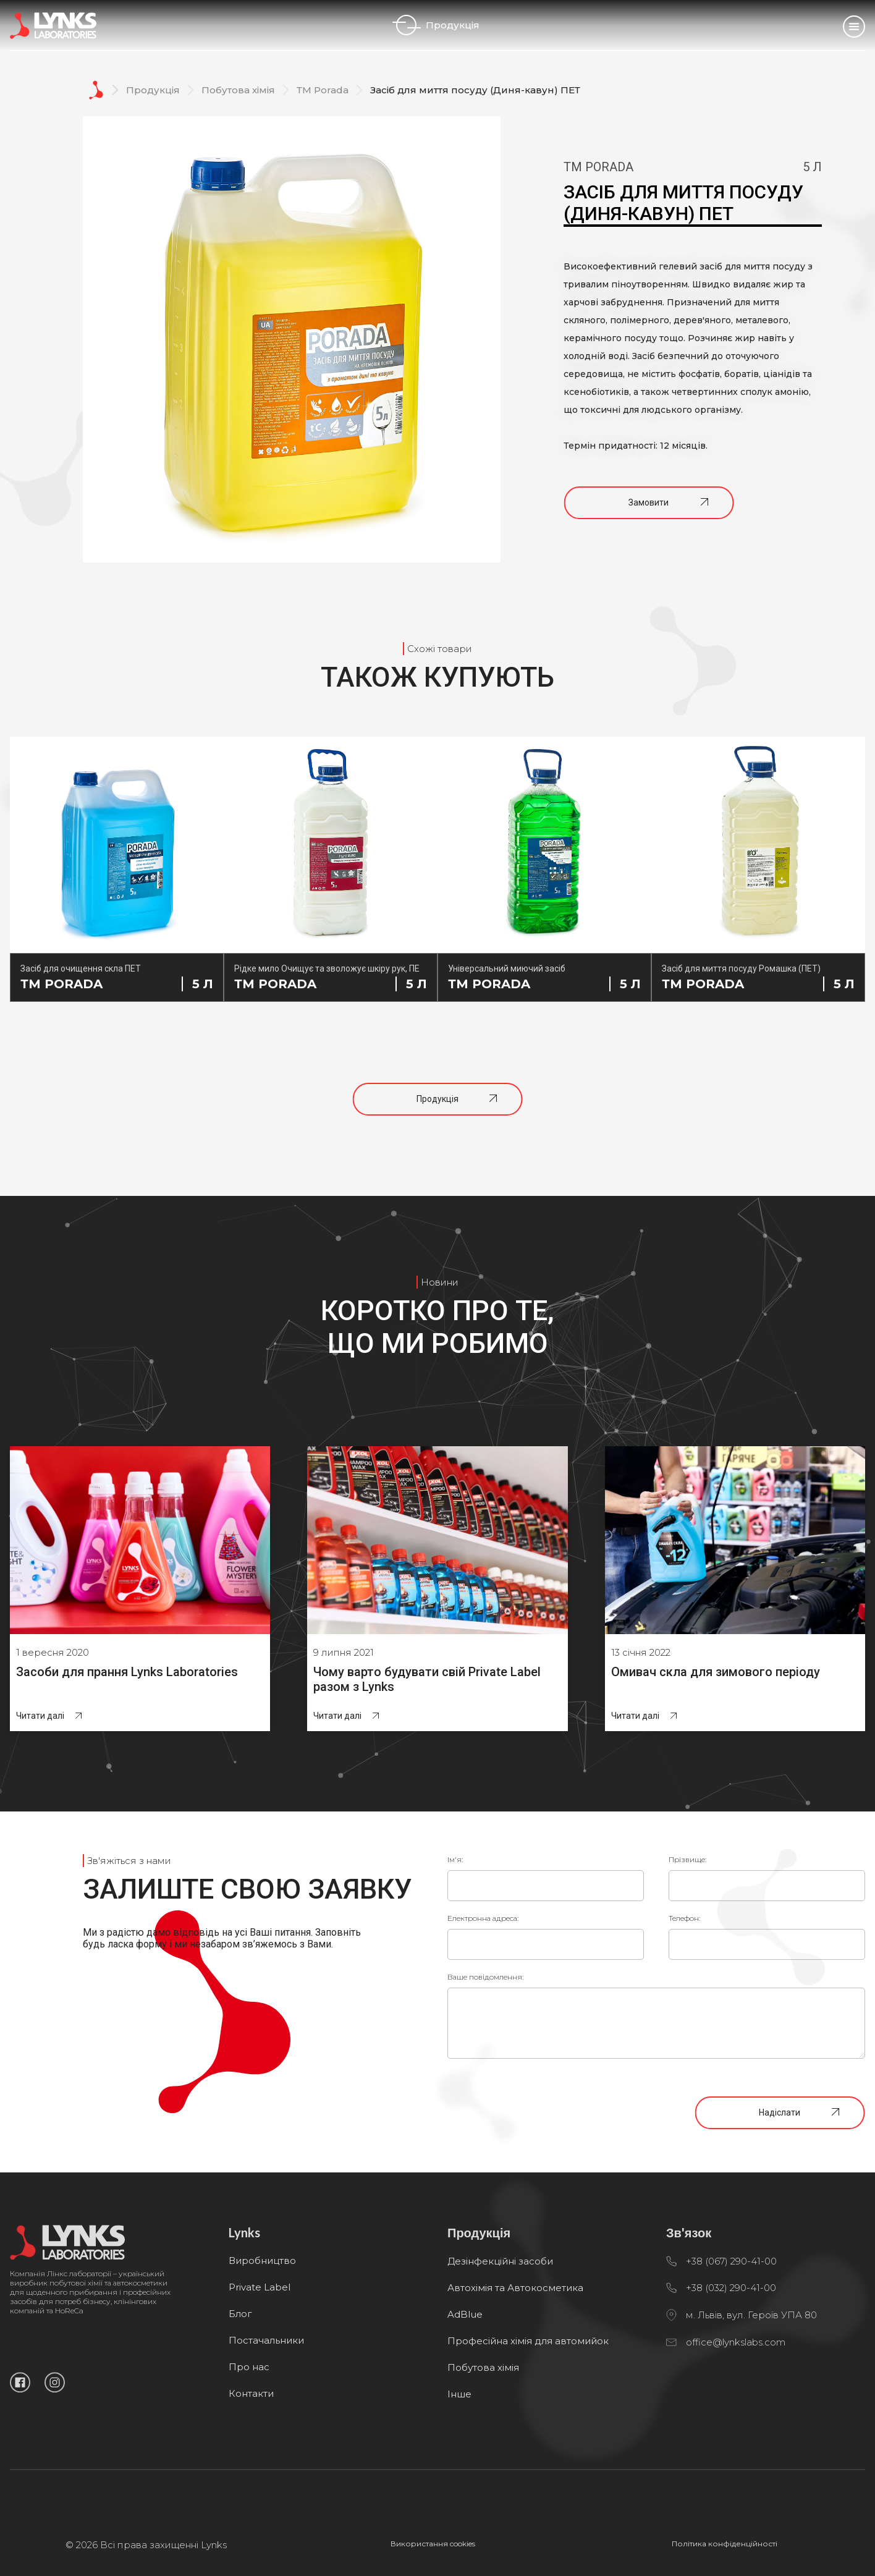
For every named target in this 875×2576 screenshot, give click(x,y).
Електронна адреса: (482, 1918)
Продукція (438, 25)
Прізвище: (687, 1859)
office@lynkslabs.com (735, 2393)
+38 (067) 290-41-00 (731, 2312)
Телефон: (684, 1918)
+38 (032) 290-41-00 (731, 2338)
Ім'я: (455, 1859)
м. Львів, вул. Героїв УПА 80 (751, 2365)
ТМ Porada (323, 90)
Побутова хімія (238, 90)
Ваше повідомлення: (485, 1976)
